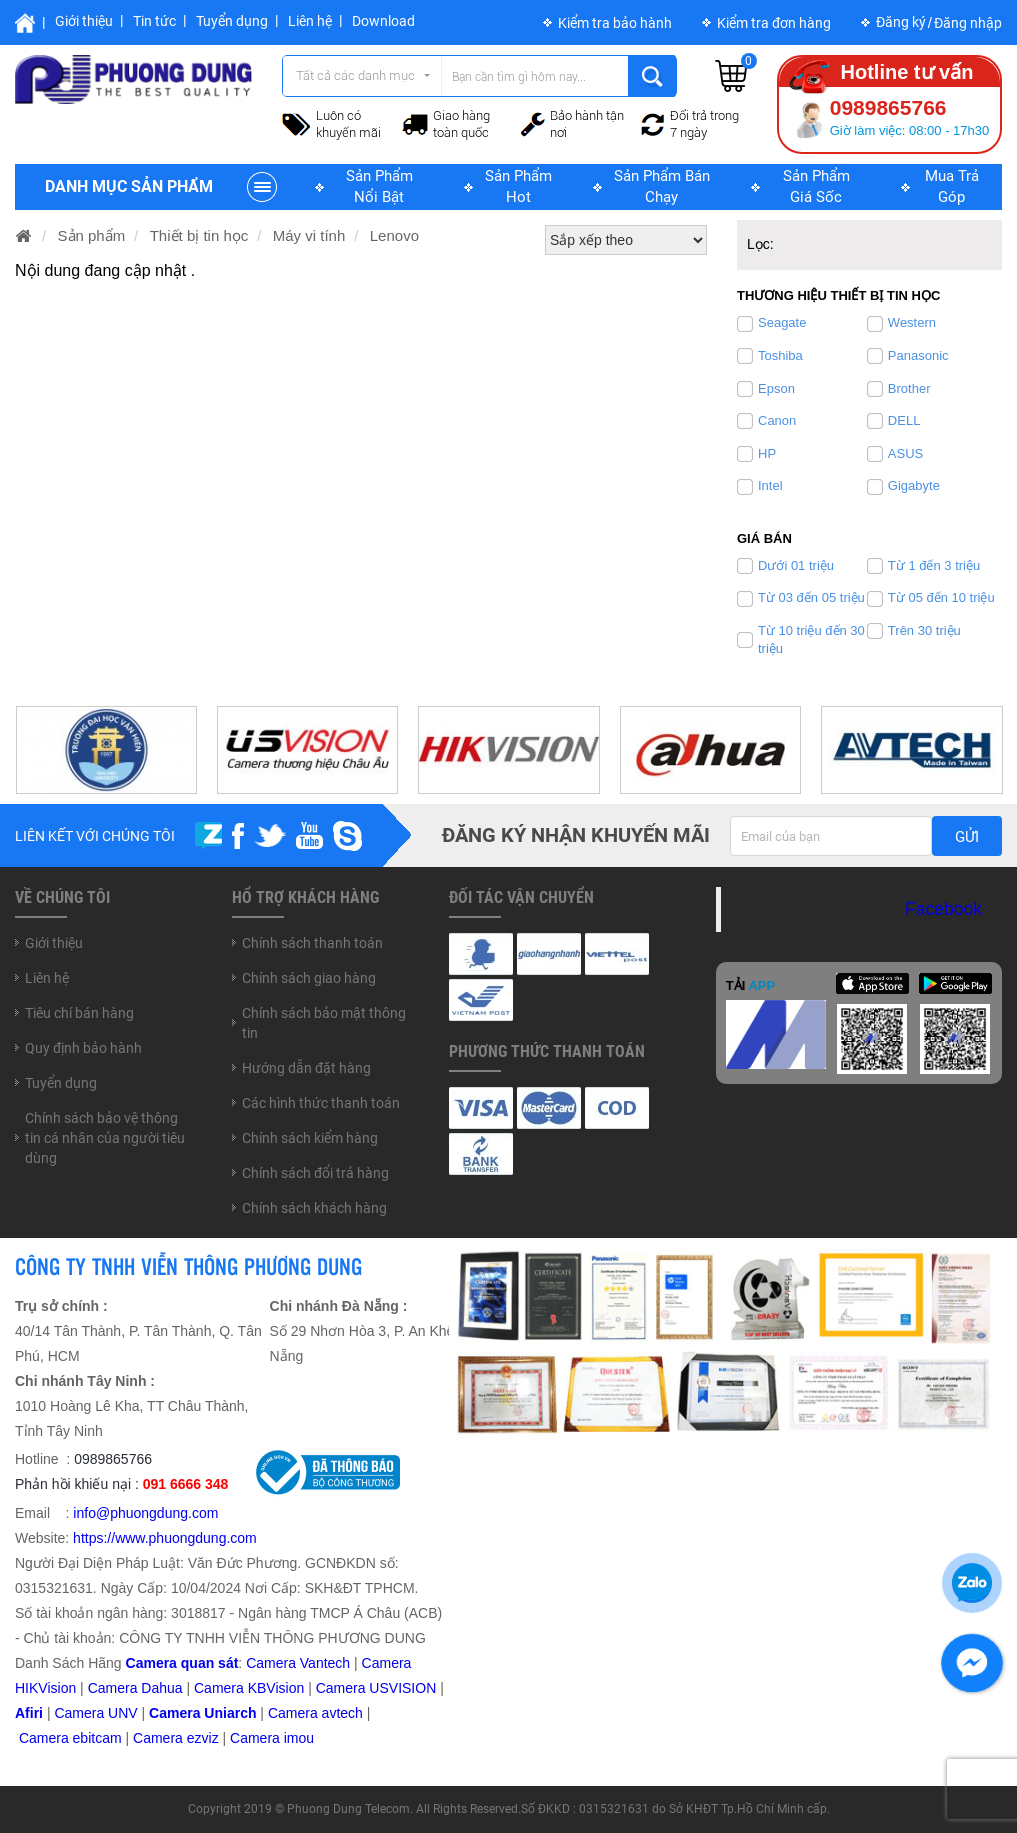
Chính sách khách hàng (314, 1208)
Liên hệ (310, 21)
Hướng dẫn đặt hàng (306, 1068)
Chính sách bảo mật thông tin (324, 1023)
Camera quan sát (182, 1663)
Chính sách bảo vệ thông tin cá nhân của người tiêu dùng (105, 1138)
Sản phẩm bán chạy (662, 186)
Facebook (943, 909)
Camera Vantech (298, 1663)
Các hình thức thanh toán (321, 1103)
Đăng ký (901, 22)
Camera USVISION (376, 1688)
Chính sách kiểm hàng (310, 1138)
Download (383, 21)
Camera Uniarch (202, 1713)
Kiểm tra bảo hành (615, 23)
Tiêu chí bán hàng (79, 1013)
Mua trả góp (952, 186)
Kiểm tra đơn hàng (774, 23)
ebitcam (97, 1738)
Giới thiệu (84, 21)
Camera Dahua (135, 1688)
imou (299, 1738)
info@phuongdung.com (145, 1513)
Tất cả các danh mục (355, 75)
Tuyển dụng (232, 21)
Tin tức (154, 21)
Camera (295, 1713)
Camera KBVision (249, 1688)
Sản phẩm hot (518, 186)
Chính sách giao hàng (309, 978)
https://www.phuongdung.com (165, 1538)
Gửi (967, 837)
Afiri (29, 1713)
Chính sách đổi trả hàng (315, 1173)
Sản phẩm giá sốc (816, 186)
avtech (342, 1713)
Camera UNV (95, 1713)
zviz (207, 1738)
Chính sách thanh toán (312, 943)
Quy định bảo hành (83, 1048)
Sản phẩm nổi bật (379, 186)
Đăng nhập (968, 23)
